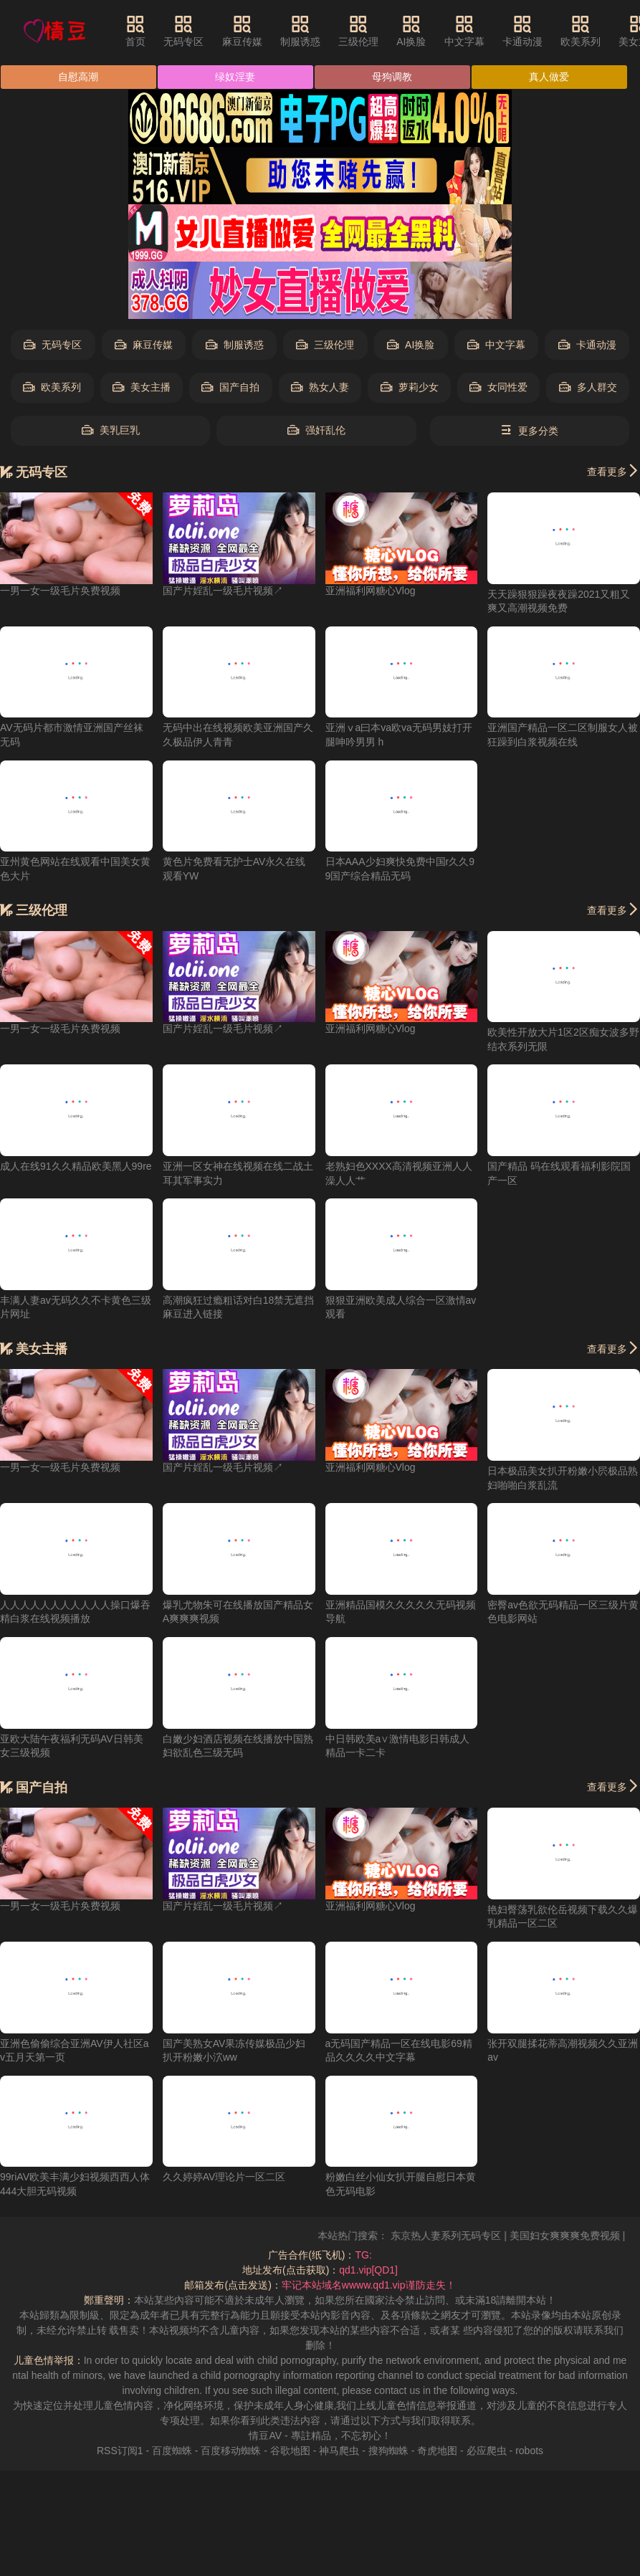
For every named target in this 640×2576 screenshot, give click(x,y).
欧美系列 (580, 30)
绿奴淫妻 (235, 76)
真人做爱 (549, 76)
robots (529, 2450)
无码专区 (183, 30)
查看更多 (613, 470)
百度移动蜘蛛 (231, 2450)
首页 (135, 30)
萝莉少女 (410, 387)
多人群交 (588, 387)
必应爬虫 (487, 2450)
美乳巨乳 (111, 430)
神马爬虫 (339, 2450)
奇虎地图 (437, 2450)
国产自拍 (230, 387)
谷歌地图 (290, 2450)
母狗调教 (392, 76)
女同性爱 (498, 387)
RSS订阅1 (120, 2450)
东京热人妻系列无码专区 (461, 2235)
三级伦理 (358, 30)
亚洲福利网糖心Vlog (370, 590)
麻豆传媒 (242, 30)
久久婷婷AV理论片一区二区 (224, 2177)
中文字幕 (464, 30)
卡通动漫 (522, 30)
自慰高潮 (78, 76)
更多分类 (529, 430)
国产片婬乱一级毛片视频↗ (223, 590)
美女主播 (142, 387)
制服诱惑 (300, 30)
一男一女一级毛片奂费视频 (60, 590)
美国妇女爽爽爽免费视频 (580, 2235)
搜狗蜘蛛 (388, 2450)
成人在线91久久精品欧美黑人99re (76, 1166)
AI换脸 (411, 30)
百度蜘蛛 (172, 2450)
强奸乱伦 (316, 430)
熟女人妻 (320, 387)
